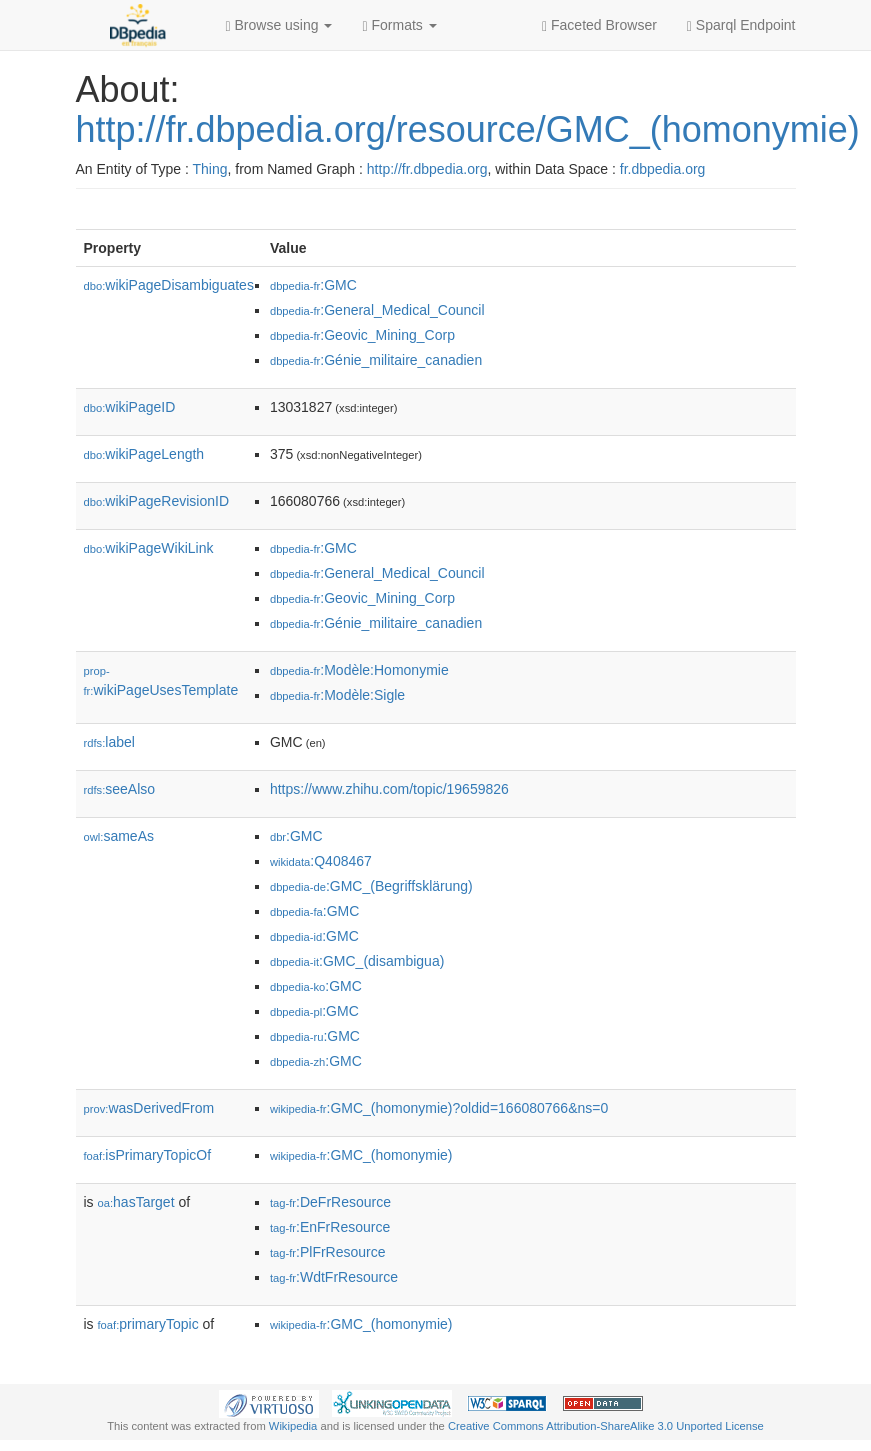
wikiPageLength (144, 454)
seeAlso (120, 789)
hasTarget (136, 1202)
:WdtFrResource (334, 1277)
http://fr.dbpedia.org (427, 169)
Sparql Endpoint (741, 25)
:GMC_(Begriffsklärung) (371, 886)
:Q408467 (321, 861)
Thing (210, 169)
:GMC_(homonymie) (361, 1155)
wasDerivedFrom (149, 1108)
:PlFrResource (328, 1252)
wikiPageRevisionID (157, 501)
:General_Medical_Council (377, 310)
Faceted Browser (599, 25)
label (109, 742)
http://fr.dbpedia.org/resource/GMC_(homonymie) (468, 129)
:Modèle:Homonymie (359, 670)
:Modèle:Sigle (337, 695)
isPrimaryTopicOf (148, 1155)
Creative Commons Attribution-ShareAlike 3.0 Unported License (606, 1426)
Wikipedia (293, 1426)
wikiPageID (130, 407)
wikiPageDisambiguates (169, 285)
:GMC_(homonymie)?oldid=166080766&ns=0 (439, 1108)
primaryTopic (148, 1324)
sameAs (119, 836)
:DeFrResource (330, 1202)
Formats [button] (399, 25)
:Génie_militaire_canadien (376, 360)
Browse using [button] (279, 25)
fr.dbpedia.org (663, 169)
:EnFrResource (330, 1227)
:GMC (313, 285)
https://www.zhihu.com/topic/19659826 (389, 789)
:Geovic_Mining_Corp (362, 335)
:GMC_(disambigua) (357, 961)
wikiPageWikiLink (149, 548)
